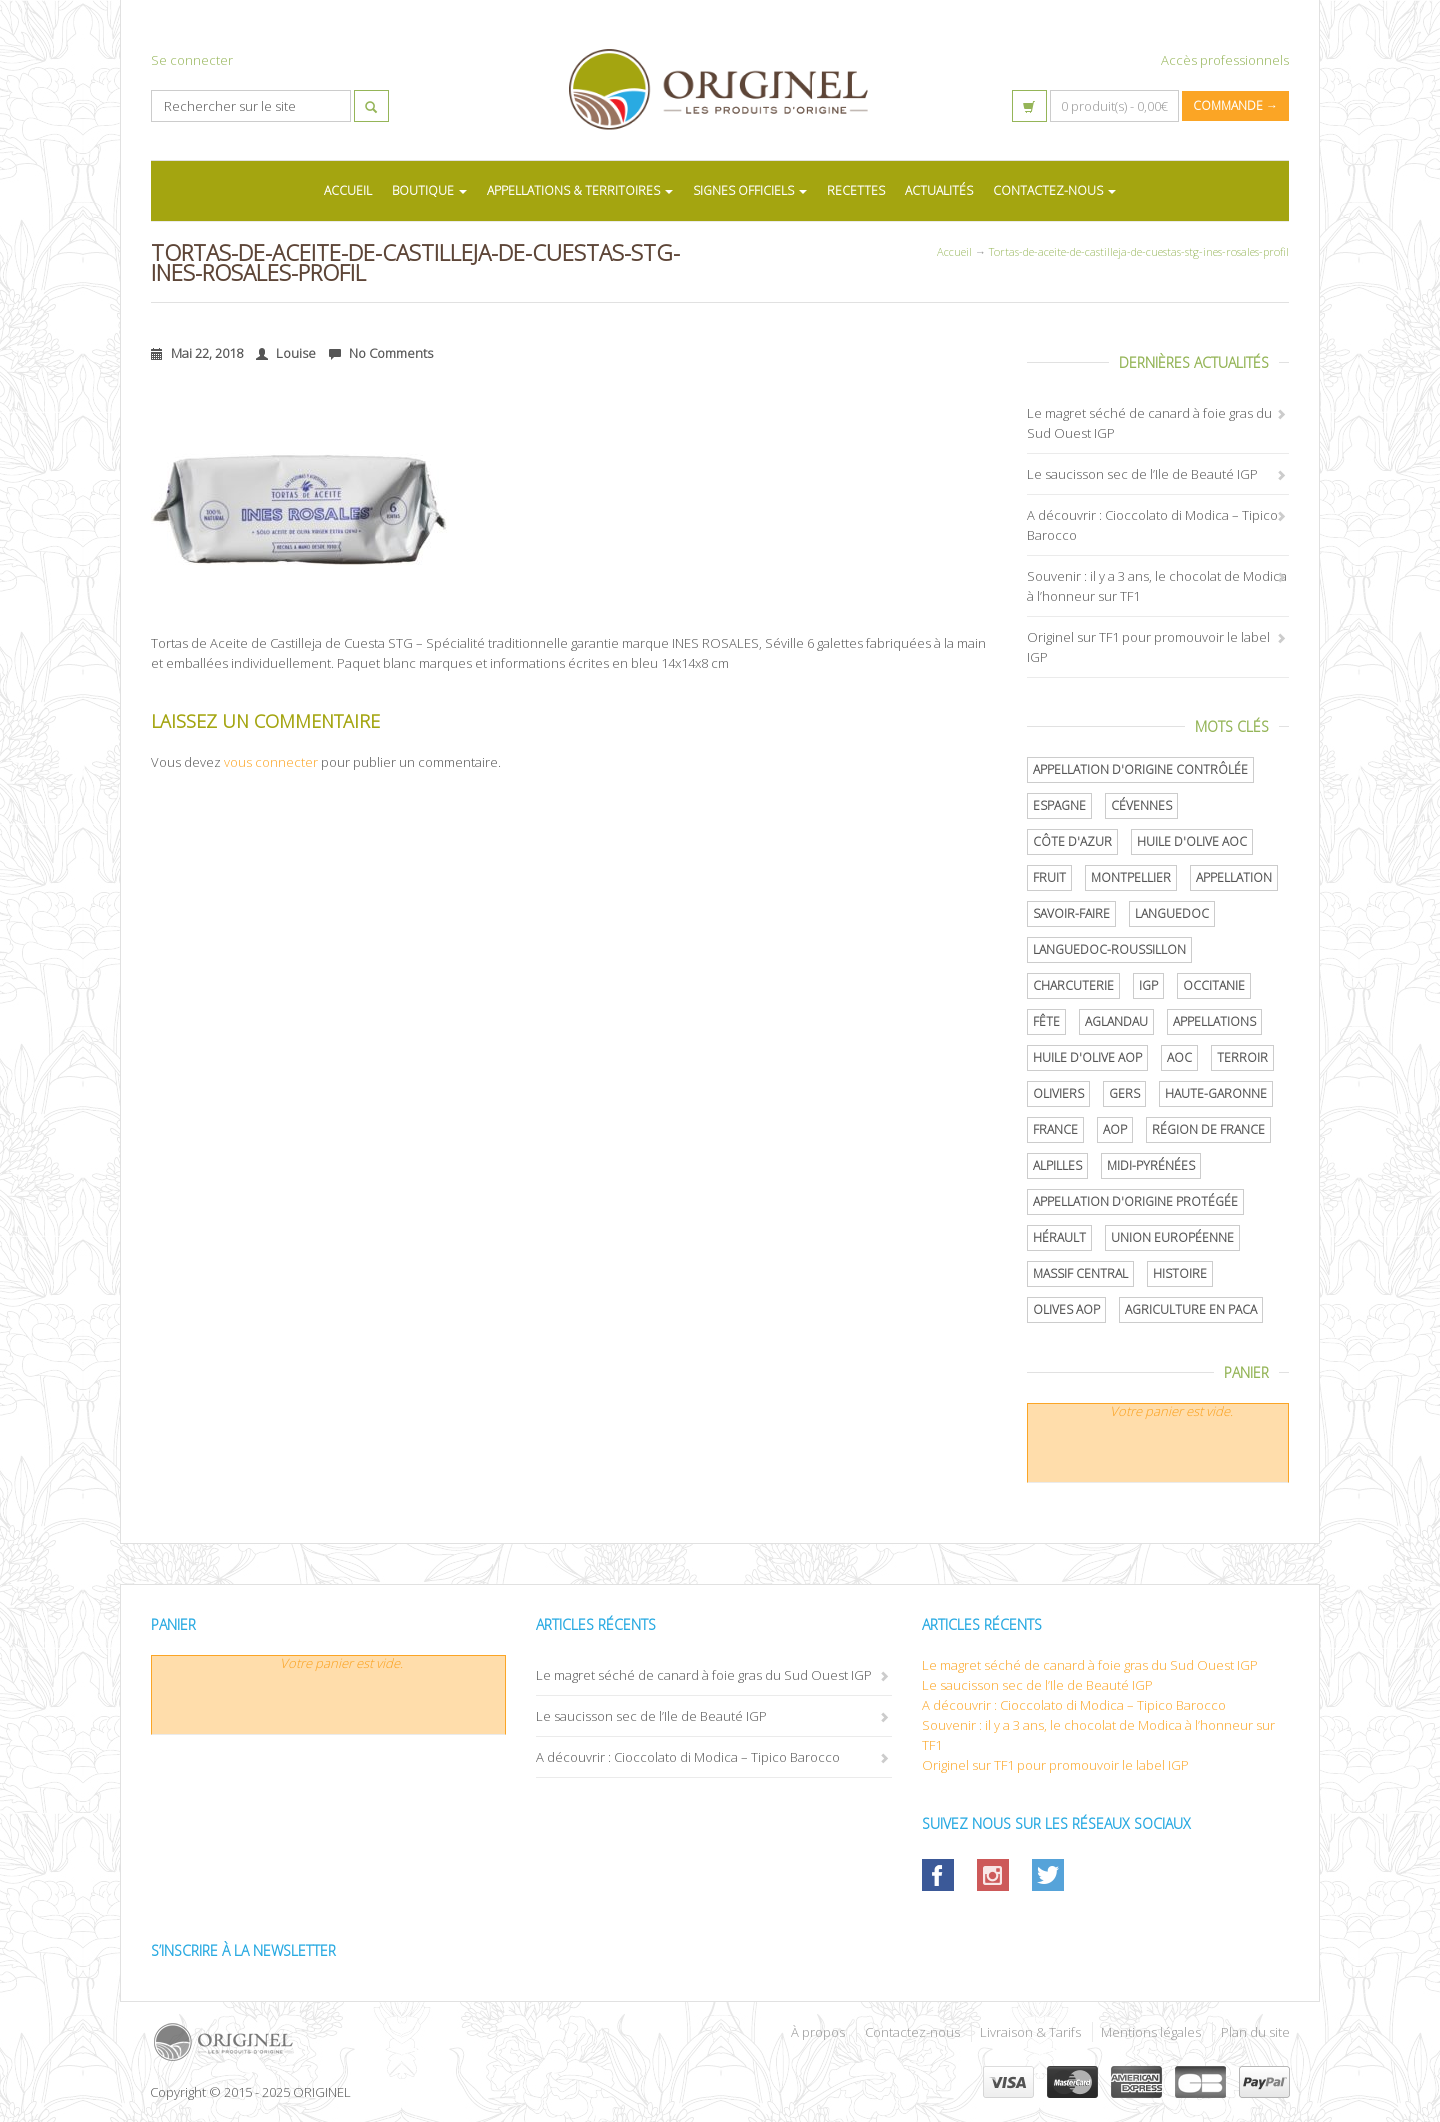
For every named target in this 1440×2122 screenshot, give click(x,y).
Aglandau (1116, 1021)
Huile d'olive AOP (1087, 1057)
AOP (1115, 1129)
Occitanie (1214, 985)
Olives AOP (1066, 1309)
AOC (1179, 1057)
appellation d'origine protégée (1135, 1201)
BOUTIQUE (429, 190)
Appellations (1214, 1021)
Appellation (1234, 877)
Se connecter (192, 60)
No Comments (381, 353)
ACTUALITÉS (939, 190)
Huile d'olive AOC (1192, 841)
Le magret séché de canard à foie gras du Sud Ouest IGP (704, 1675)
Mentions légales (1151, 2032)
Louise (286, 353)
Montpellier (1131, 877)
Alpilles (1057, 1165)
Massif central (1080, 1273)
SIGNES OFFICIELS (750, 190)
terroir (1242, 1057)
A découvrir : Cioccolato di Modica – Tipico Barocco (688, 1757)
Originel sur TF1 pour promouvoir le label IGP (1055, 1765)
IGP (1148, 985)
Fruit (1049, 877)
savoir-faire (1071, 913)
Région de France (1208, 1129)
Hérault (1059, 1237)
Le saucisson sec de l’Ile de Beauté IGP (1142, 474)
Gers (1124, 1093)
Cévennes (1141, 805)
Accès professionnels (1225, 60)
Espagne (1059, 805)
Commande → (1235, 105)
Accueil (954, 251)
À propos (818, 2032)
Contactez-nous (912, 2032)
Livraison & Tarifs (1030, 2032)
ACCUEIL (348, 190)
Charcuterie (1073, 985)
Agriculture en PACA (1191, 1309)
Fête (1046, 1021)
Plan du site (1255, 2032)
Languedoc (1172, 913)
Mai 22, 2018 (197, 353)
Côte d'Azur (1072, 841)
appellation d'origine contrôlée (1140, 769)
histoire (1180, 1273)
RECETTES (856, 190)
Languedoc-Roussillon (1109, 949)
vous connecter (271, 762)
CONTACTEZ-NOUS (1054, 190)
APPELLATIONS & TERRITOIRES (580, 190)
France (1055, 1129)
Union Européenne (1172, 1237)
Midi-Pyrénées (1151, 1165)
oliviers (1058, 1093)
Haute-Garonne (1216, 1093)
